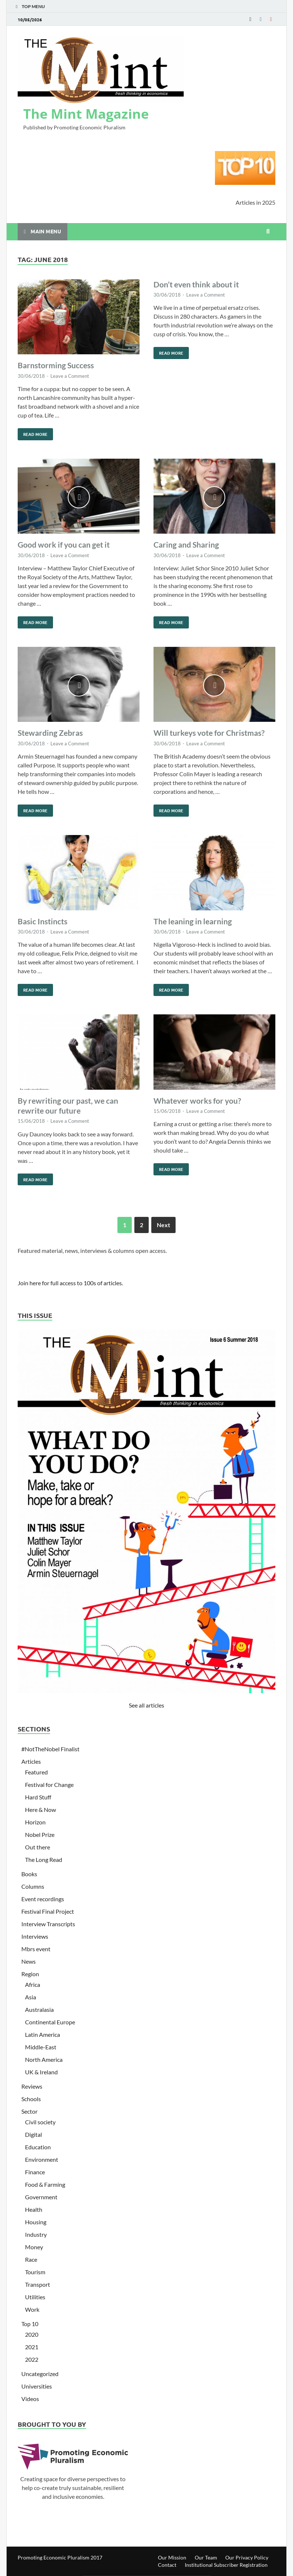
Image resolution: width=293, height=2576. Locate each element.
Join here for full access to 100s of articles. (70, 1282)
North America (44, 2059)
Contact (167, 2565)
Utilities (35, 2296)
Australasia (39, 2009)
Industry (36, 2234)
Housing (35, 2221)
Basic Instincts (42, 921)
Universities (36, 2386)
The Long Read (43, 1859)
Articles (31, 1761)
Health (33, 2209)
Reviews (31, 2086)
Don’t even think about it (196, 284)
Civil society (40, 2121)
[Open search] (267, 231)
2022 (31, 2359)
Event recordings (42, 1898)
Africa (32, 1984)
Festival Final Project (47, 1911)
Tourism (35, 2271)
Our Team (206, 2557)
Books (29, 1873)
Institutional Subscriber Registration (226, 2565)
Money (34, 2246)
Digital (33, 2134)
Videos (30, 2398)
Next (163, 1224)
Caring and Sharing (186, 544)
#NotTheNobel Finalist (50, 1748)
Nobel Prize (39, 1834)
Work (32, 2309)
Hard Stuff (38, 1797)
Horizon (35, 1822)
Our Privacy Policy (246, 2557)
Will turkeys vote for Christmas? (209, 732)
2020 (31, 2334)
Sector (29, 2111)
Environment (41, 2159)
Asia (30, 1996)
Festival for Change (49, 1784)
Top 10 (29, 2323)
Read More (32, 432)
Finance (35, 2171)
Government (41, 2196)
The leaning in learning (192, 921)
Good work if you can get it (64, 544)
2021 (31, 2346)
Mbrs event (35, 1948)
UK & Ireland (41, 2071)
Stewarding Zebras (50, 732)
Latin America (42, 2034)
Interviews (34, 1936)
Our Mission (172, 2557)
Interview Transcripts (48, 1923)
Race (31, 2259)
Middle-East (40, 2046)
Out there (37, 1847)
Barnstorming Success (56, 365)
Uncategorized (40, 2373)
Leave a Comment (69, 376)
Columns (32, 1886)
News (28, 1961)
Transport (37, 2284)
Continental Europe (50, 2021)
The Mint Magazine (86, 114)
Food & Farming (45, 2184)
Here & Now (40, 1809)
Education (38, 2146)
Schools (31, 2098)
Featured (36, 1772)
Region (30, 1973)
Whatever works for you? (197, 1100)
